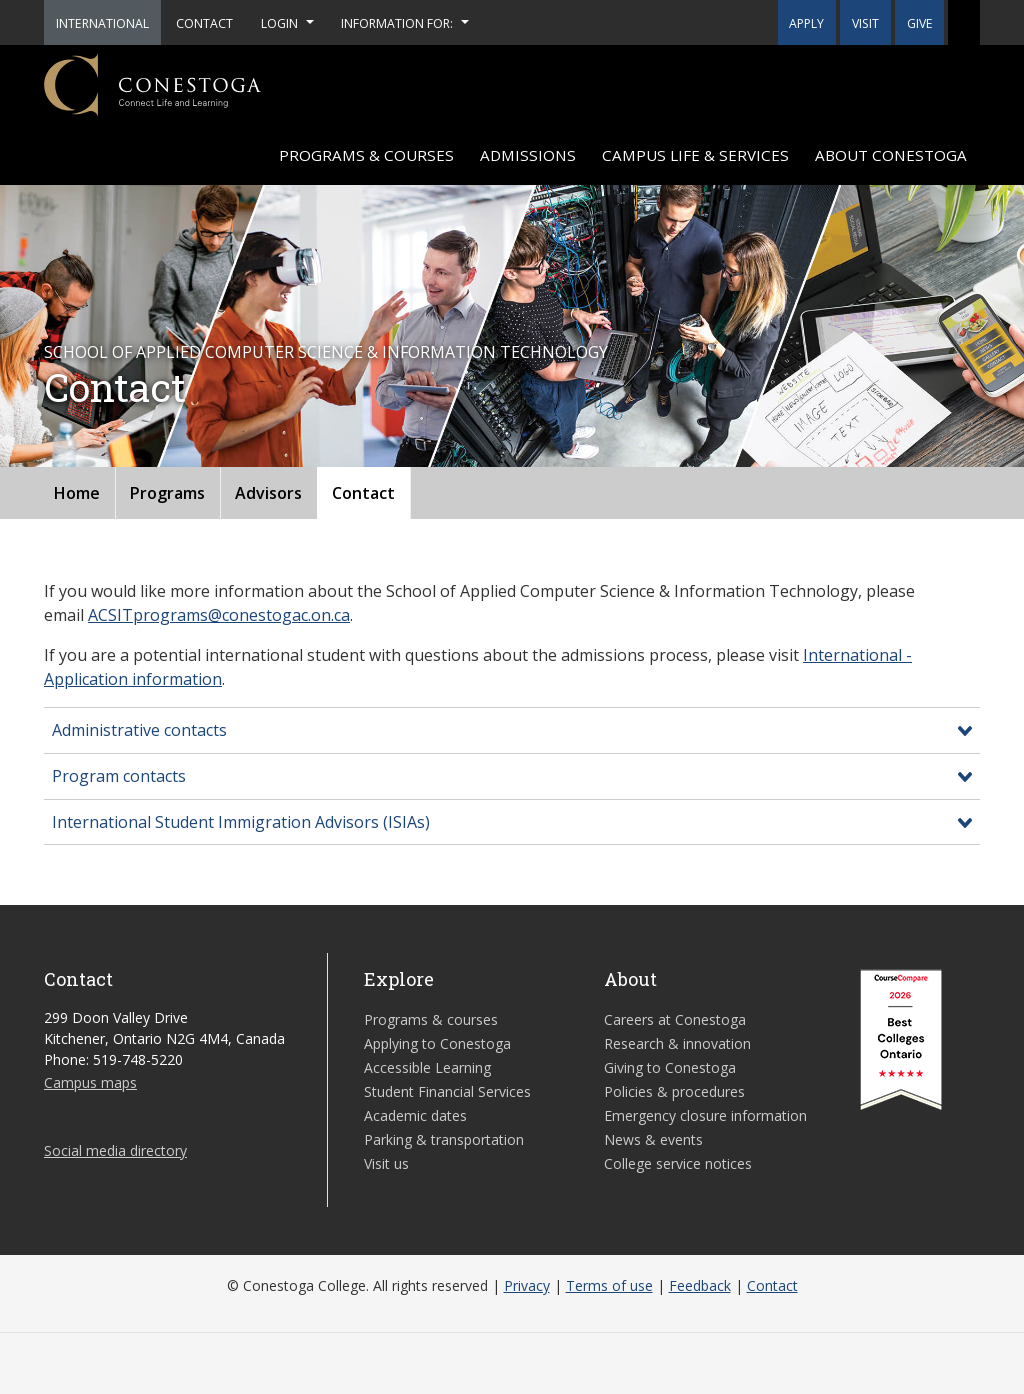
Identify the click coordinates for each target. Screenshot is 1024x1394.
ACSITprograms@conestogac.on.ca (219, 615)
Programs (167, 493)
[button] (964, 22)
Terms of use (609, 1285)
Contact (363, 493)
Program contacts (119, 776)
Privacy (527, 1285)
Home (77, 493)
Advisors (268, 493)
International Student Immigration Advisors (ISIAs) (241, 822)
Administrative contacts (139, 730)
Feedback (700, 1285)
